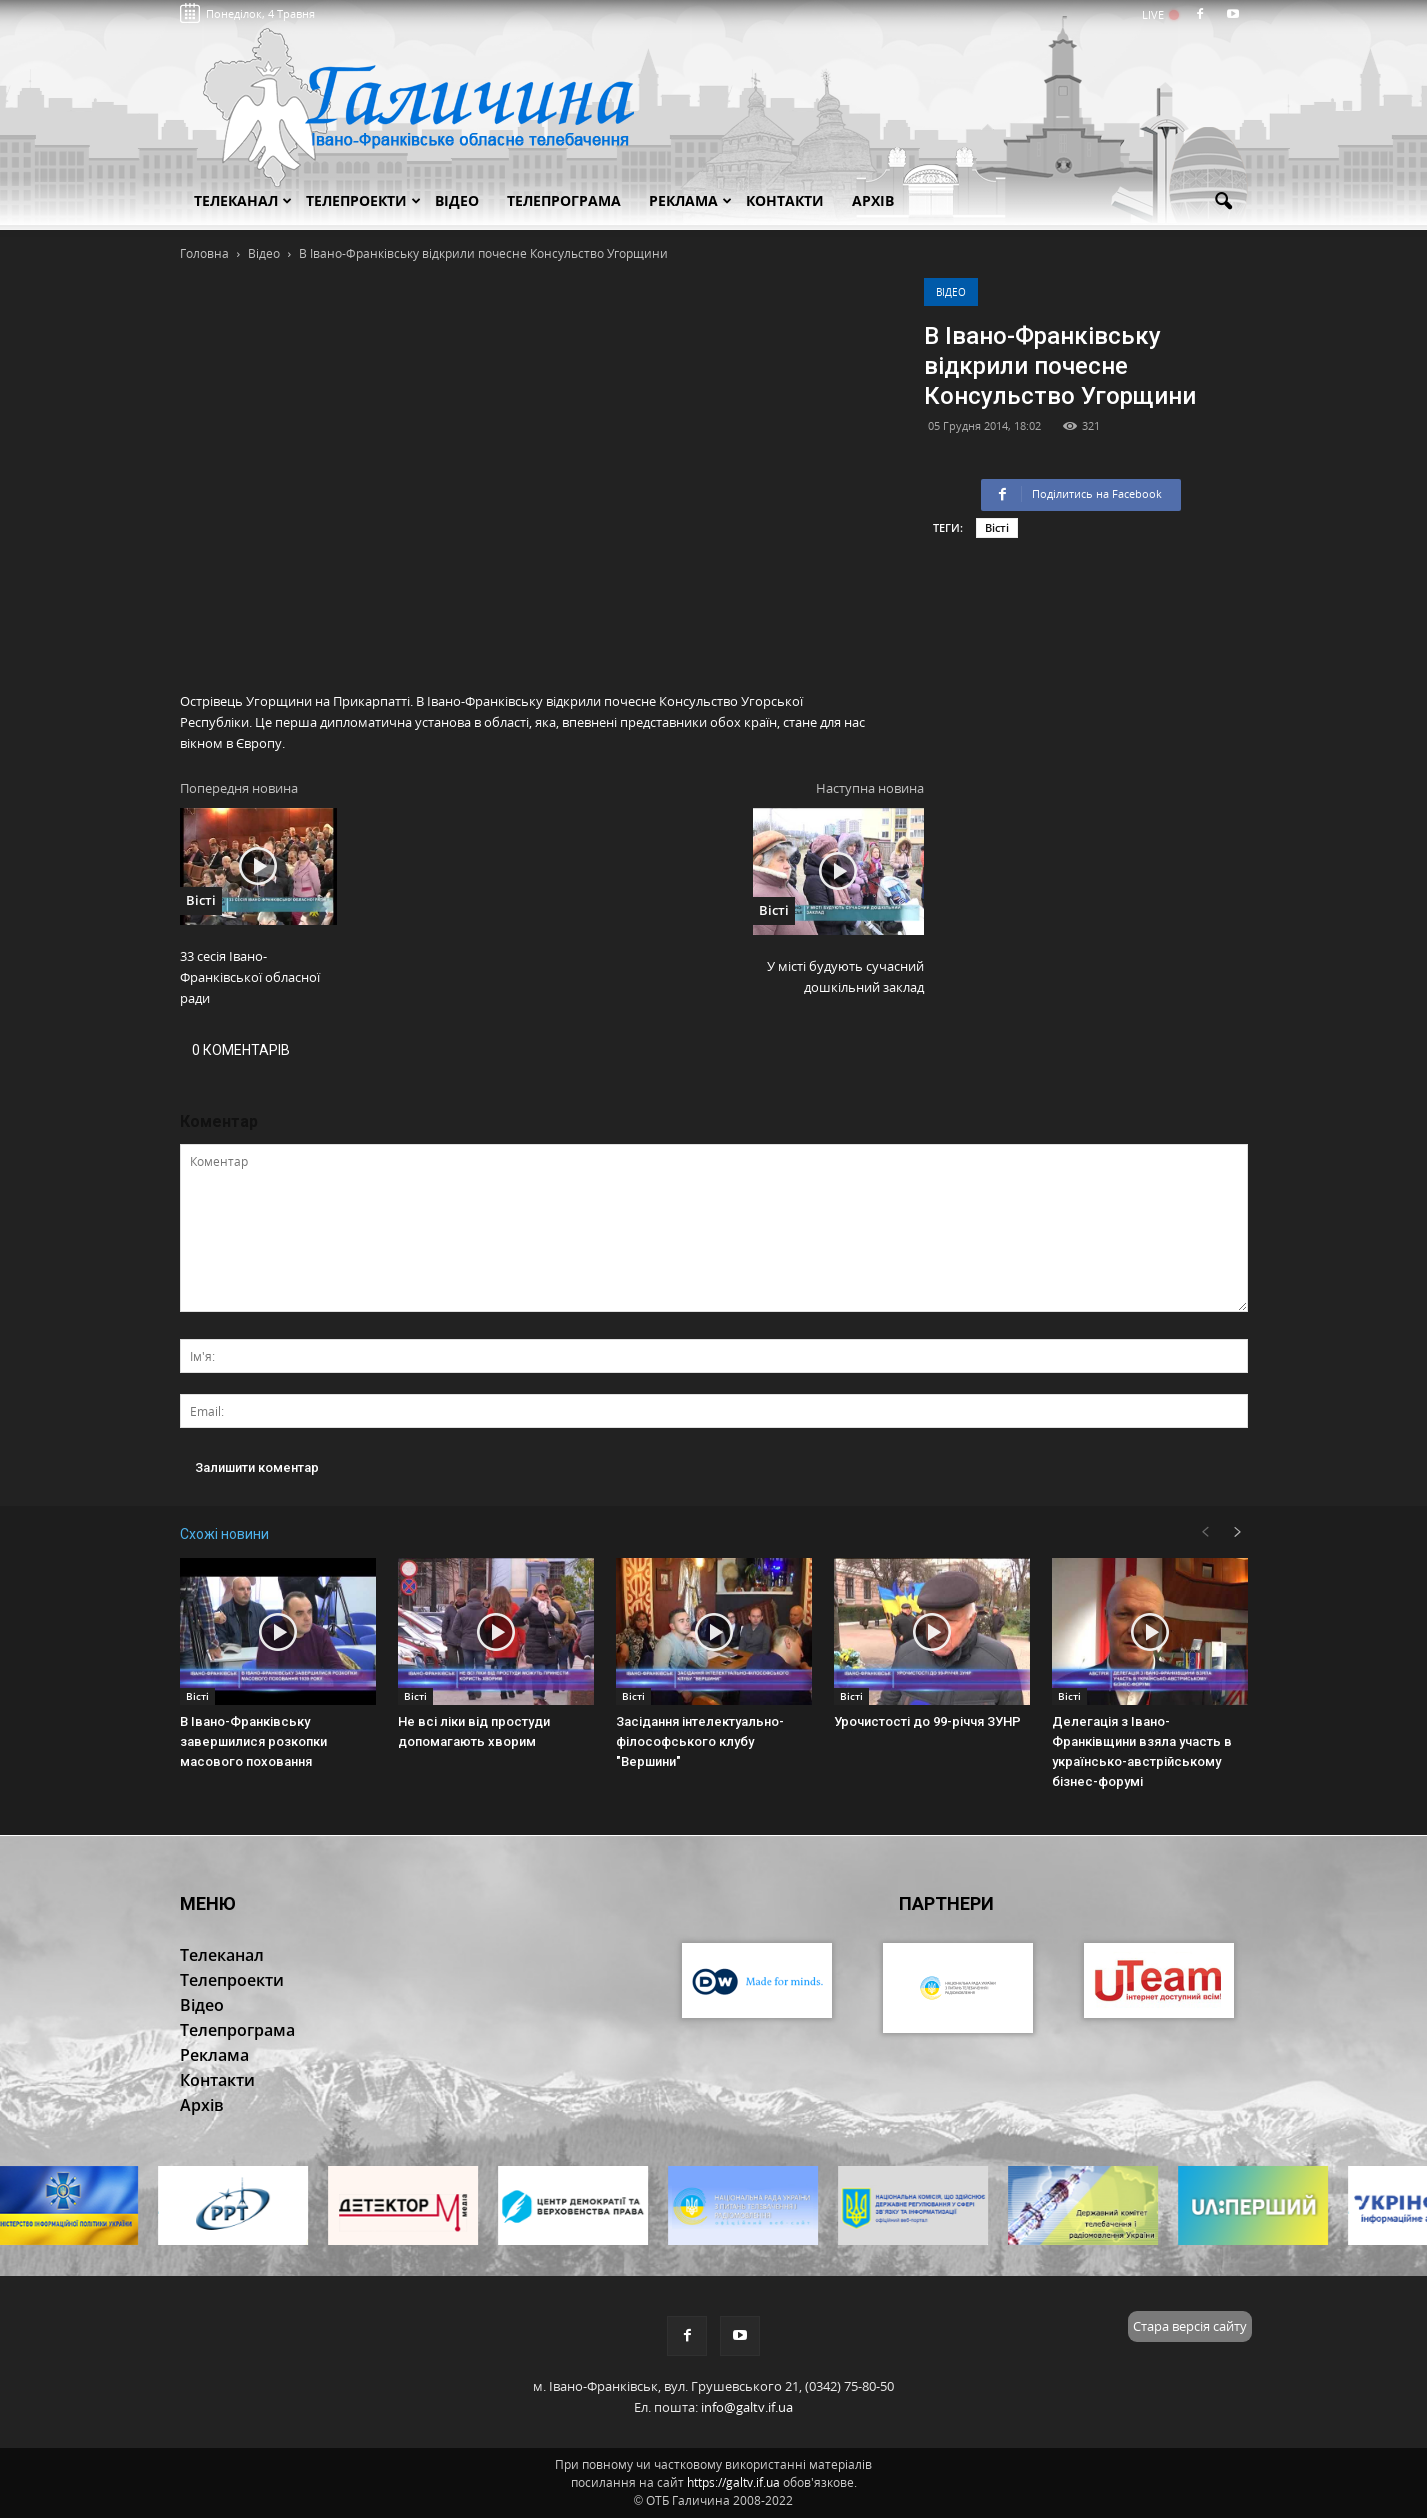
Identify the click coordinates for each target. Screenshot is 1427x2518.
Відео (951, 292)
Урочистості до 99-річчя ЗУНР (927, 1721)
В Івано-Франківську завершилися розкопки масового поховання (253, 1741)
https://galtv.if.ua (733, 2482)
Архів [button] (873, 200)
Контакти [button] (785, 200)
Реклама (690, 200)
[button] (1224, 202)
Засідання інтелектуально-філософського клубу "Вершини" (700, 1741)
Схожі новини (224, 1534)
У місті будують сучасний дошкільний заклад (845, 976)
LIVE (1159, 14)
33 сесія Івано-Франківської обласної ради (250, 977)
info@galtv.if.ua (747, 2407)
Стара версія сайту (1190, 2326)
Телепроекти (363, 200)
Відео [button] (457, 200)
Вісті (997, 527)
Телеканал (243, 200)
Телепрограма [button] (564, 200)
